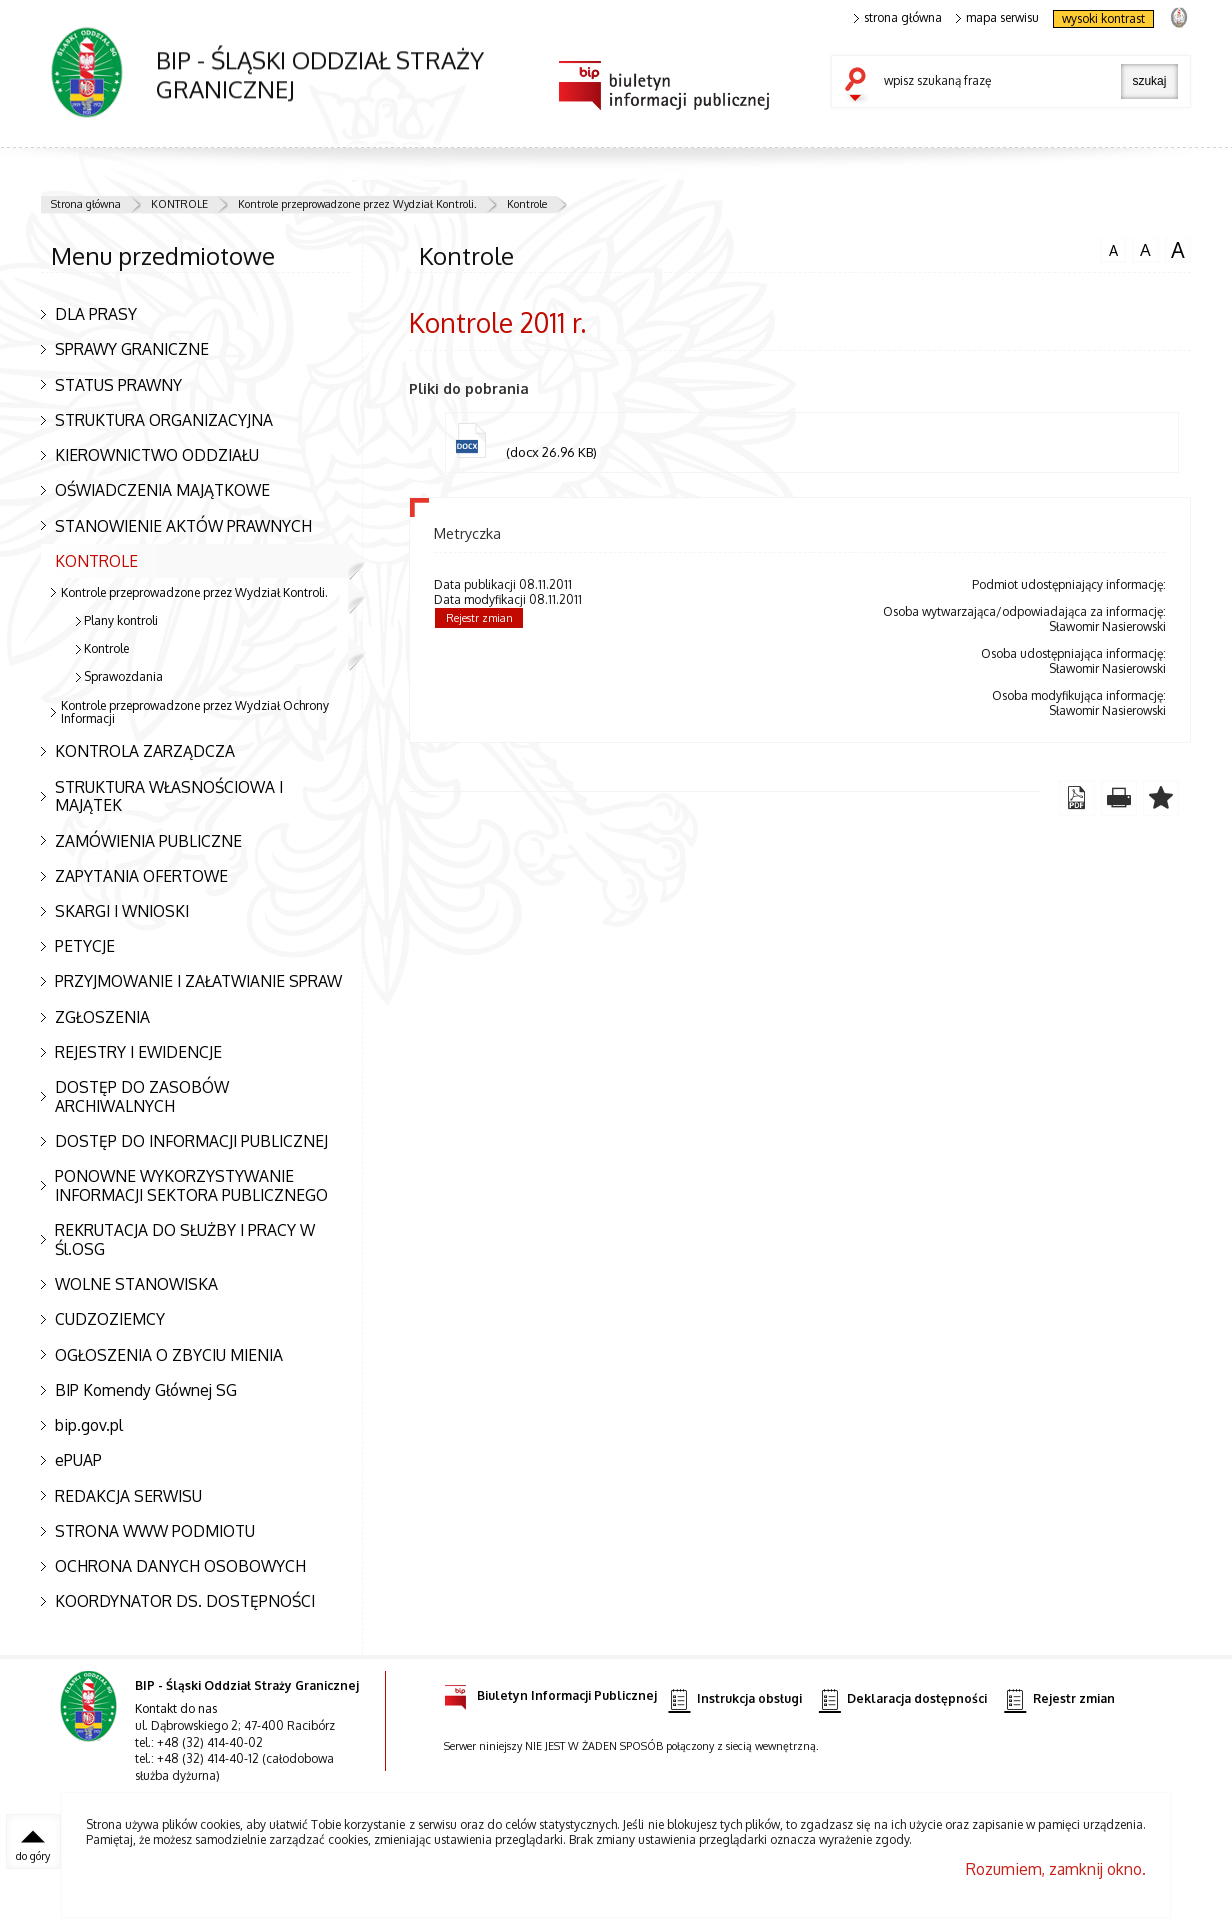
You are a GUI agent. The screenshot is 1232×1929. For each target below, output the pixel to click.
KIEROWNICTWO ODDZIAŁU (157, 455)
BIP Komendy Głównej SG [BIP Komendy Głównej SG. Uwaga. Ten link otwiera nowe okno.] (146, 1390)
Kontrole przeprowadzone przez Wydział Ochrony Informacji (195, 712)
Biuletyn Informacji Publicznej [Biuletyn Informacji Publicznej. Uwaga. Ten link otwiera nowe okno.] (550, 1692)
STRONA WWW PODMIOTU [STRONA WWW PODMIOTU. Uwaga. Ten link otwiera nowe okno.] (155, 1531)
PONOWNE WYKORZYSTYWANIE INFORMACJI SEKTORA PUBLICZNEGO (191, 1185)
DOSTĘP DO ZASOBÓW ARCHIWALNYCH (142, 1096)
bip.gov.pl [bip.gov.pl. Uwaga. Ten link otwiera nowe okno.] (89, 1425)
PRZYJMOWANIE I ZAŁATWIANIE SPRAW (198, 981)
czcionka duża (1178, 250)
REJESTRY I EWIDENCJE (138, 1052)
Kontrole (527, 204)
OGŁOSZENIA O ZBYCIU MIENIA (169, 1355)
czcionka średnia (1145, 249)
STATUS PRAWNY (118, 385)
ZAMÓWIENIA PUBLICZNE (148, 841)
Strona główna (86, 204)
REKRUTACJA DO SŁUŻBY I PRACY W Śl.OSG (185, 1239)
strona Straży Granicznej (1178, 16)
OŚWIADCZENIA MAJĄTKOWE (162, 490)
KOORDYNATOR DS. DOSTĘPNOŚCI (185, 1601)
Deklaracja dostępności (903, 1699)
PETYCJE (85, 946)
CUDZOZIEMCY (110, 1319)
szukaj (860, 86)
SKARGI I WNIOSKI (122, 911)
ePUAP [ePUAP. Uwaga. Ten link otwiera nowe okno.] (78, 1460)
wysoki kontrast (1103, 18)
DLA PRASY (96, 314)
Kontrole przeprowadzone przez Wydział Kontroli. (357, 204)
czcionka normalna (1113, 248)
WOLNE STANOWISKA (136, 1284)
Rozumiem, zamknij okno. (1056, 1869)
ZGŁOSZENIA (102, 1017)
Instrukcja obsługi (734, 1699)
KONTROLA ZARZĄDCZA (145, 751)
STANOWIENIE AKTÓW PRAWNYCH (183, 526)
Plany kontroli (121, 620)
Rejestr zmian (479, 618)
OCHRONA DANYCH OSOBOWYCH (180, 1566)
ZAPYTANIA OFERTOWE (141, 876)
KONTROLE (179, 204)
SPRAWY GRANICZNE (132, 349)
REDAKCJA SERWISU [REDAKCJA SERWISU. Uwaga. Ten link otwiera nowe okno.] (128, 1496)
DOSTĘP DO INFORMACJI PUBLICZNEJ (191, 1141)
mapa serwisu (997, 18)
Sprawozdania (123, 676)
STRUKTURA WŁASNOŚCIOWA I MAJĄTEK (169, 796)
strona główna (898, 18)
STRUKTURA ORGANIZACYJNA (164, 420)
